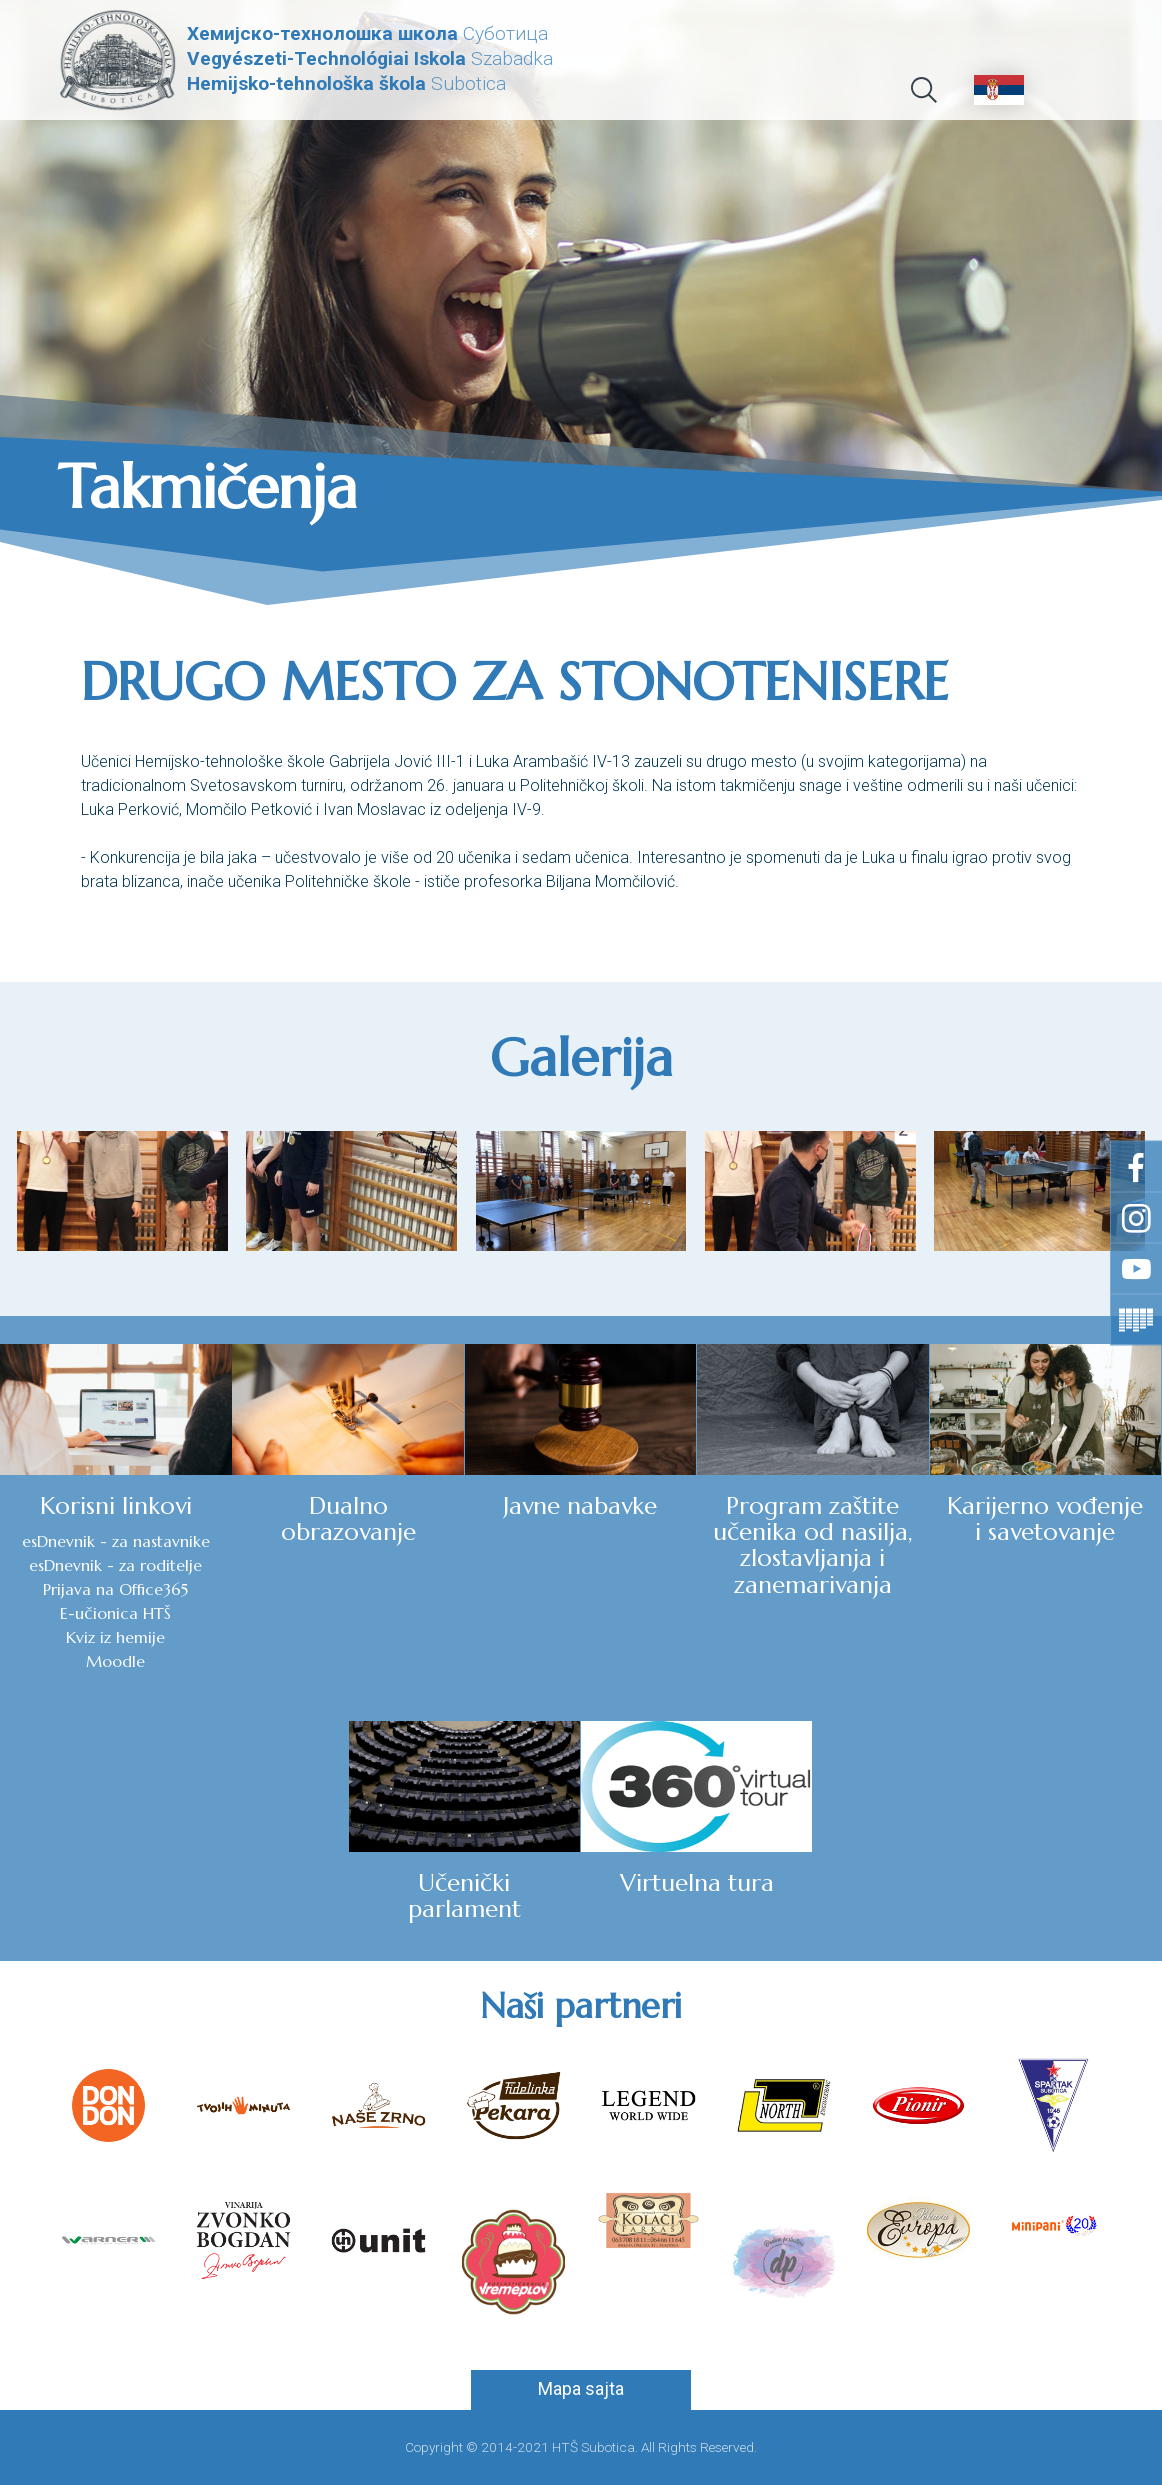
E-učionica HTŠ (115, 1613)
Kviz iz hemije (115, 1637)
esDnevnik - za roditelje (115, 1565)
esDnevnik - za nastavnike (116, 1541)
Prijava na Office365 (115, 1589)
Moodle (115, 1661)
